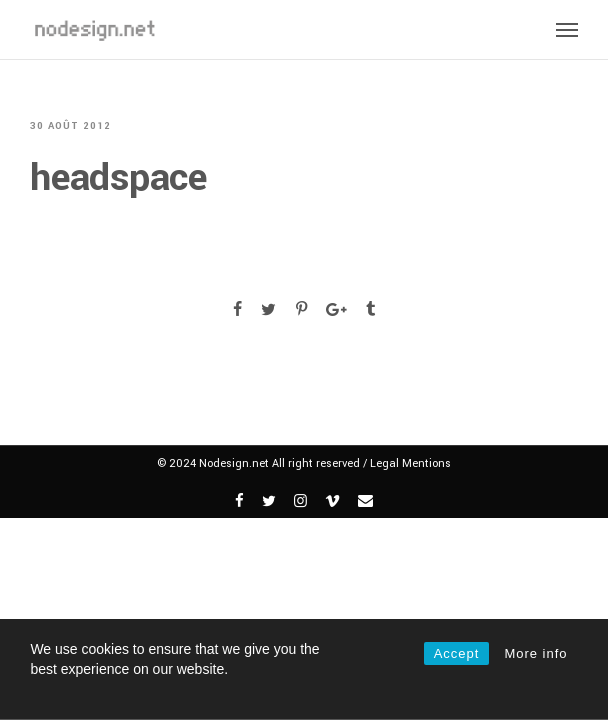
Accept (457, 653)
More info (535, 653)
